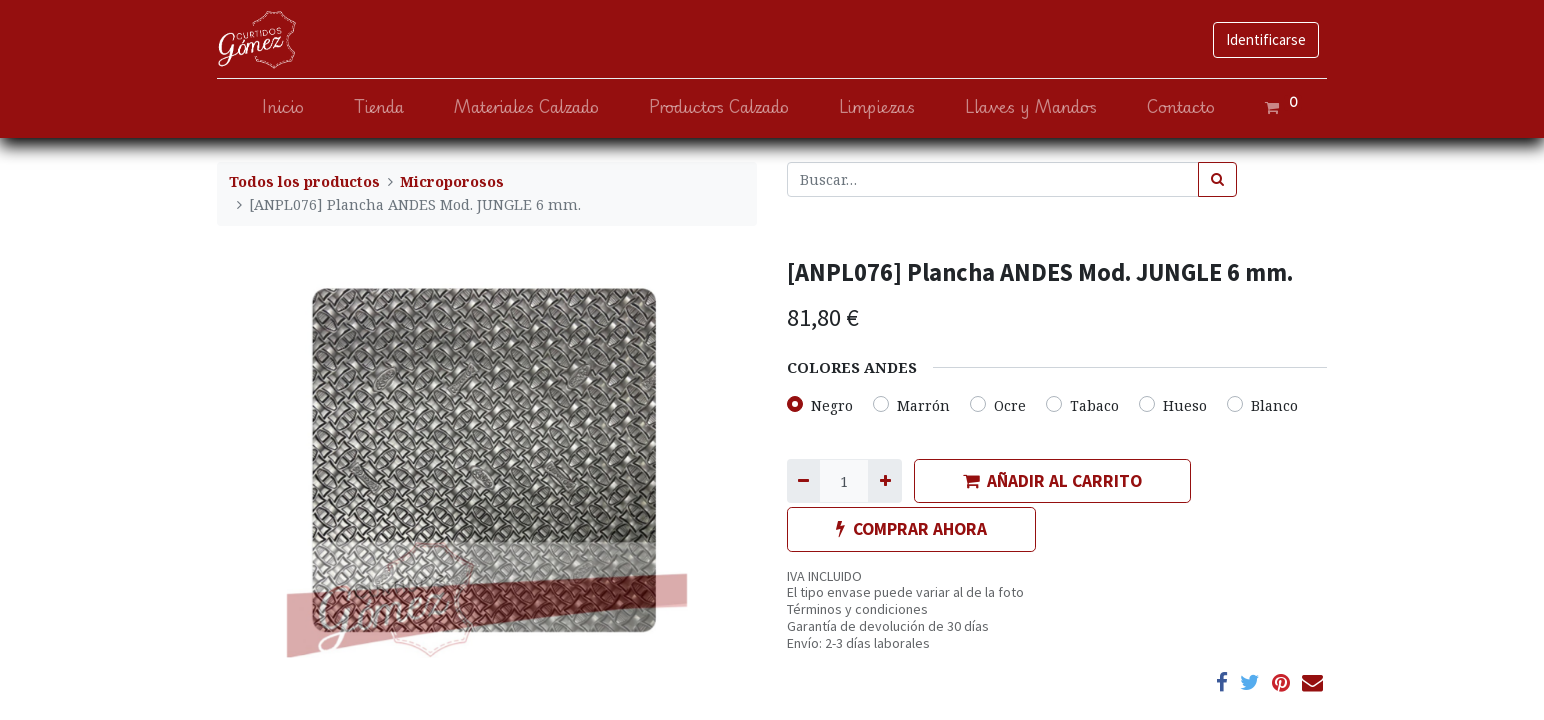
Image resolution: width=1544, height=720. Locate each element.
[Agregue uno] (884, 480)
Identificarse (1266, 39)
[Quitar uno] (803, 480)
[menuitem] (283, 107)
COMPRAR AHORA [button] (911, 529)
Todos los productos (304, 181)
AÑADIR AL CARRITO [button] (1052, 481)
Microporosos (452, 181)
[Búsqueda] (1217, 179)
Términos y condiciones (857, 609)
